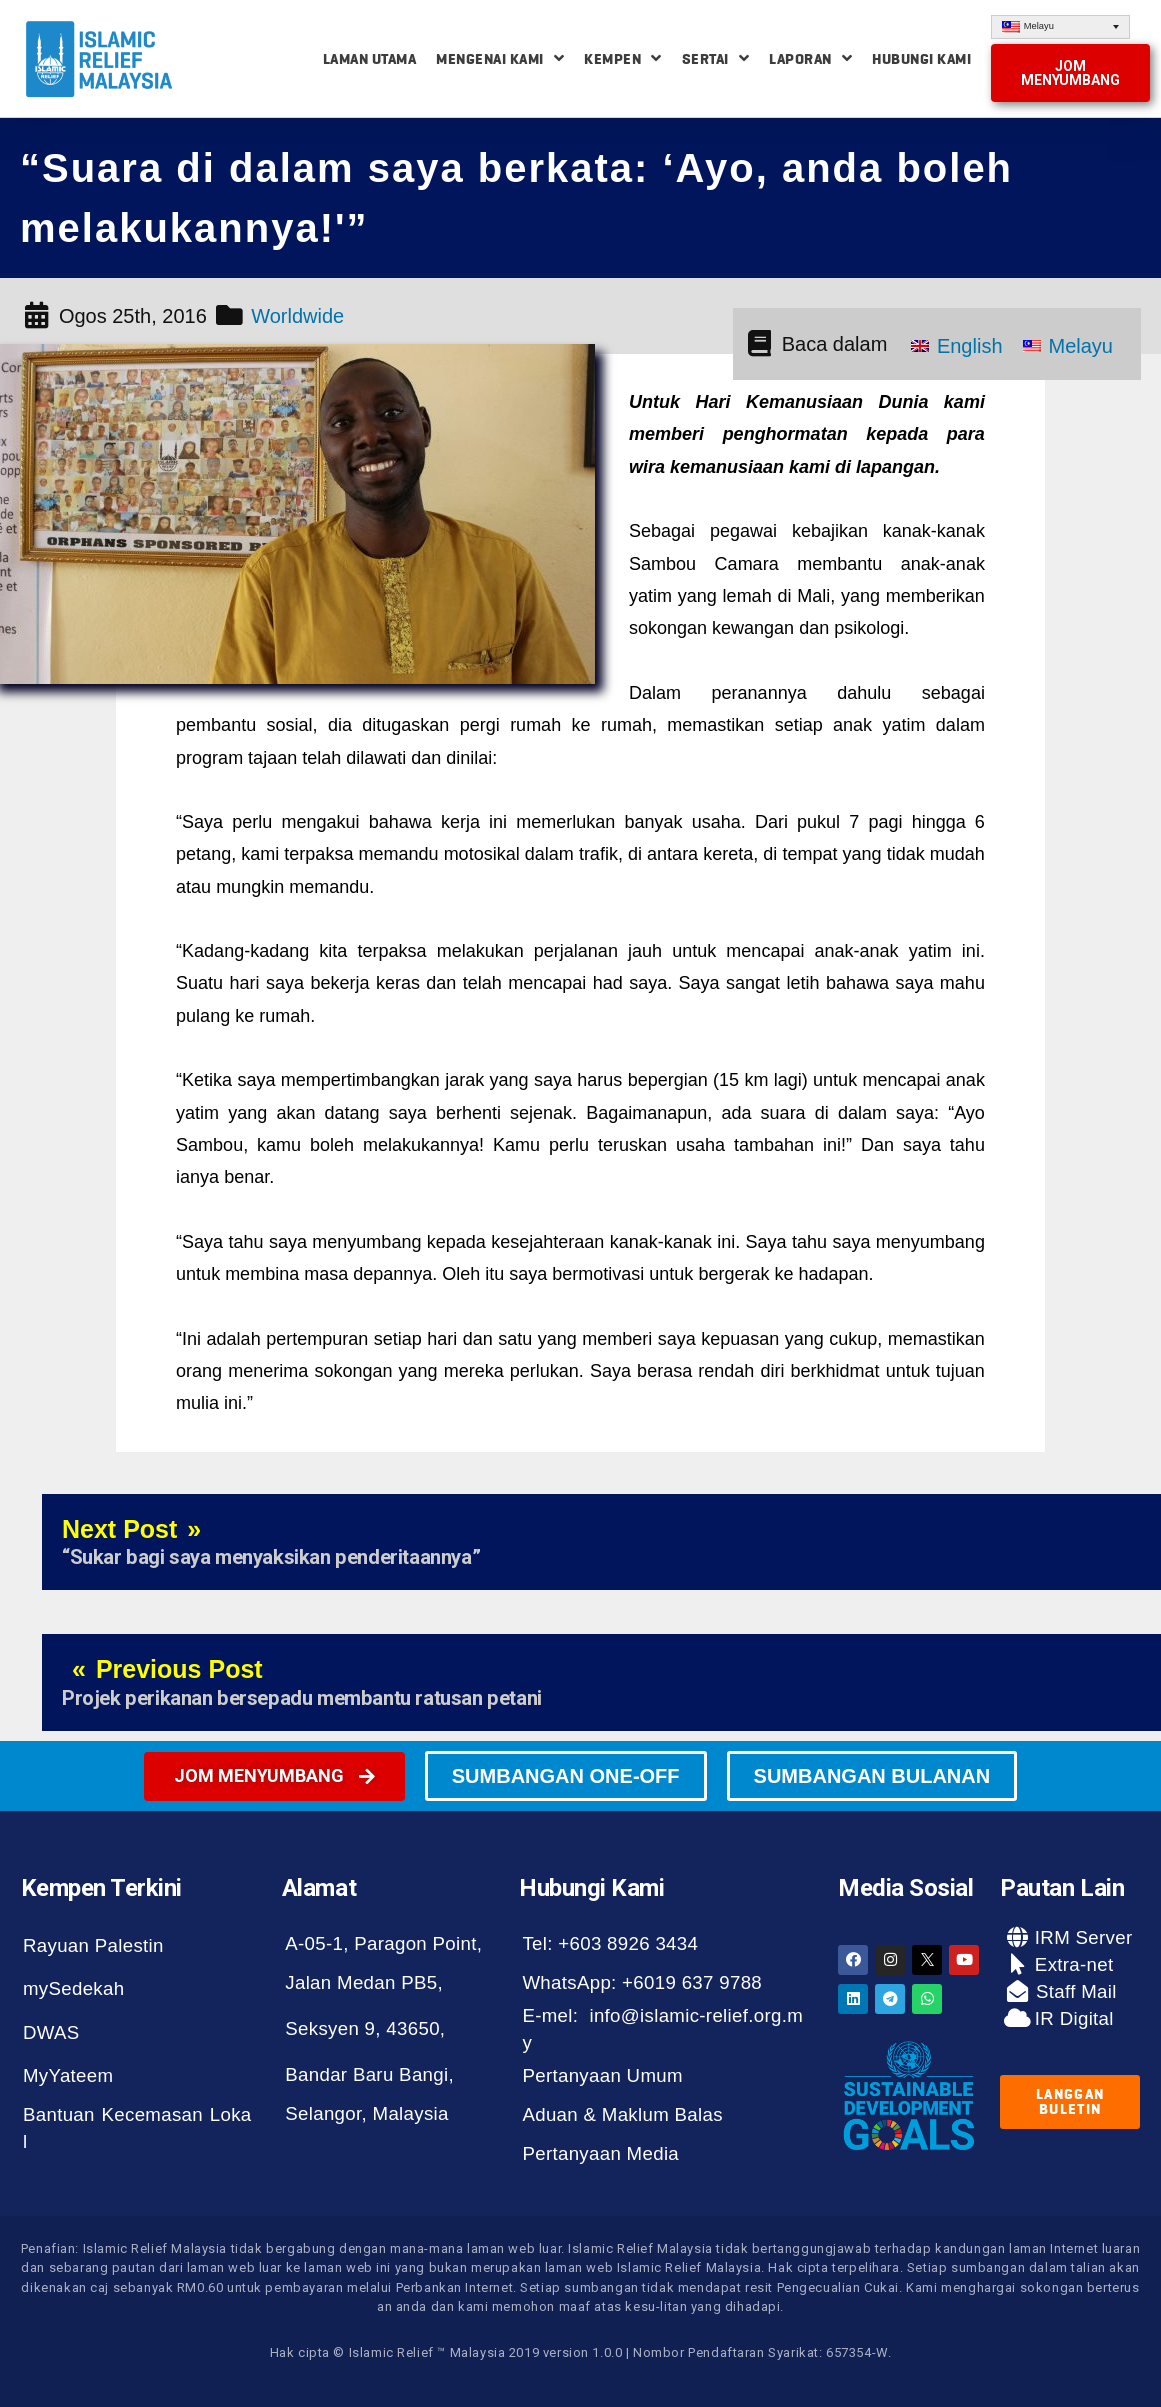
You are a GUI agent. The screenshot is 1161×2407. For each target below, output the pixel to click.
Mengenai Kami (500, 58)
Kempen (623, 58)
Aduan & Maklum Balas (622, 2114)
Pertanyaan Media (600, 2153)
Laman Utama (370, 59)
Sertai (716, 58)
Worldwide (297, 316)
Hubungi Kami (921, 59)
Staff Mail (1074, 1991)
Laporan (810, 58)
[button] (1070, 73)
